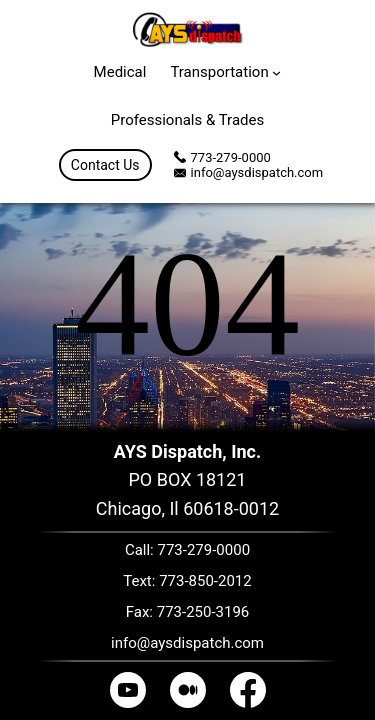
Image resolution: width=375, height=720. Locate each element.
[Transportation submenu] (276, 71)
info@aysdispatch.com (257, 172)
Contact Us (105, 165)
